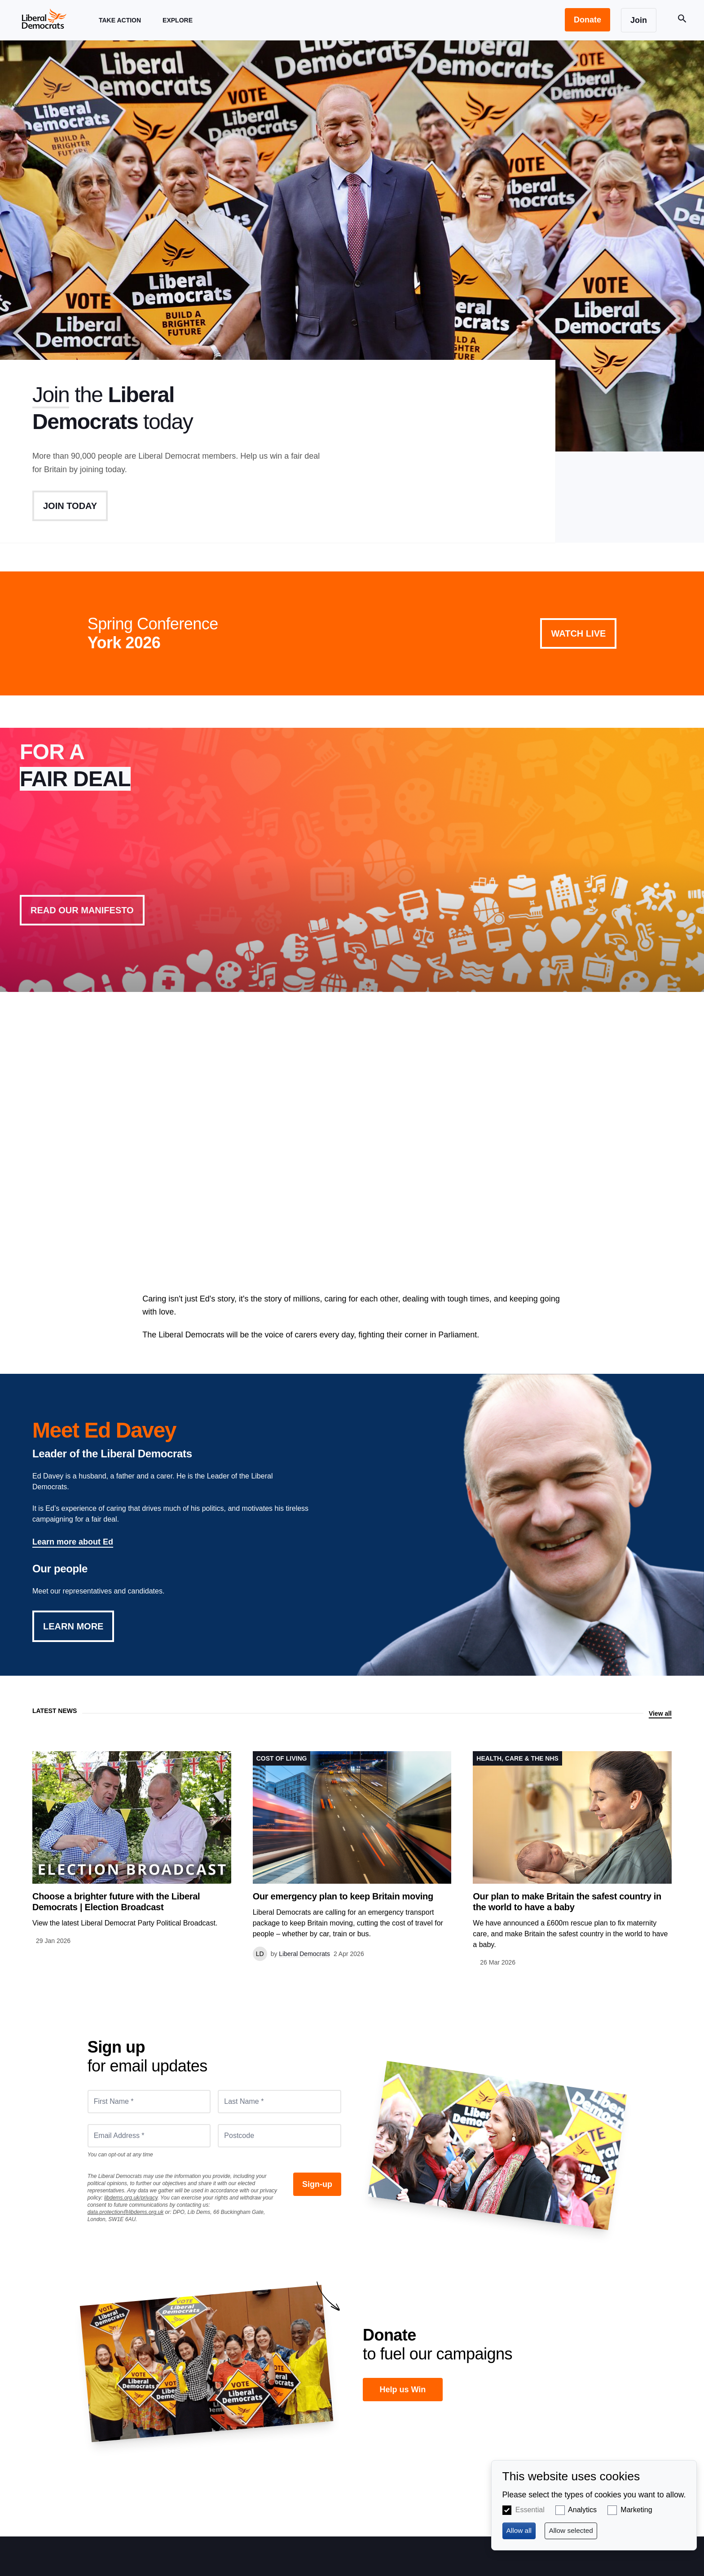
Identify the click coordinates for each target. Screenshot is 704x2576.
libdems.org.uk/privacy (131, 2198)
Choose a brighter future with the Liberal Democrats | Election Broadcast (116, 1901)
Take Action (120, 28)
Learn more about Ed (72, 1541)
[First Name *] (149, 2101)
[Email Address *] (149, 2135)
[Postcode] (279, 2135)
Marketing (636, 2510)
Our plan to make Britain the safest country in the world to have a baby (567, 1901)
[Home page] (44, 18)
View (352, 860)
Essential (530, 2510)
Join (50, 395)
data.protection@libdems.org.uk (126, 2212)
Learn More (73, 1626)
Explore (177, 28)
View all (660, 1713)
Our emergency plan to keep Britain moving (343, 1896)
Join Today (70, 506)
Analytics (582, 2510)
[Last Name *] (279, 2101)
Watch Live (578, 633)
